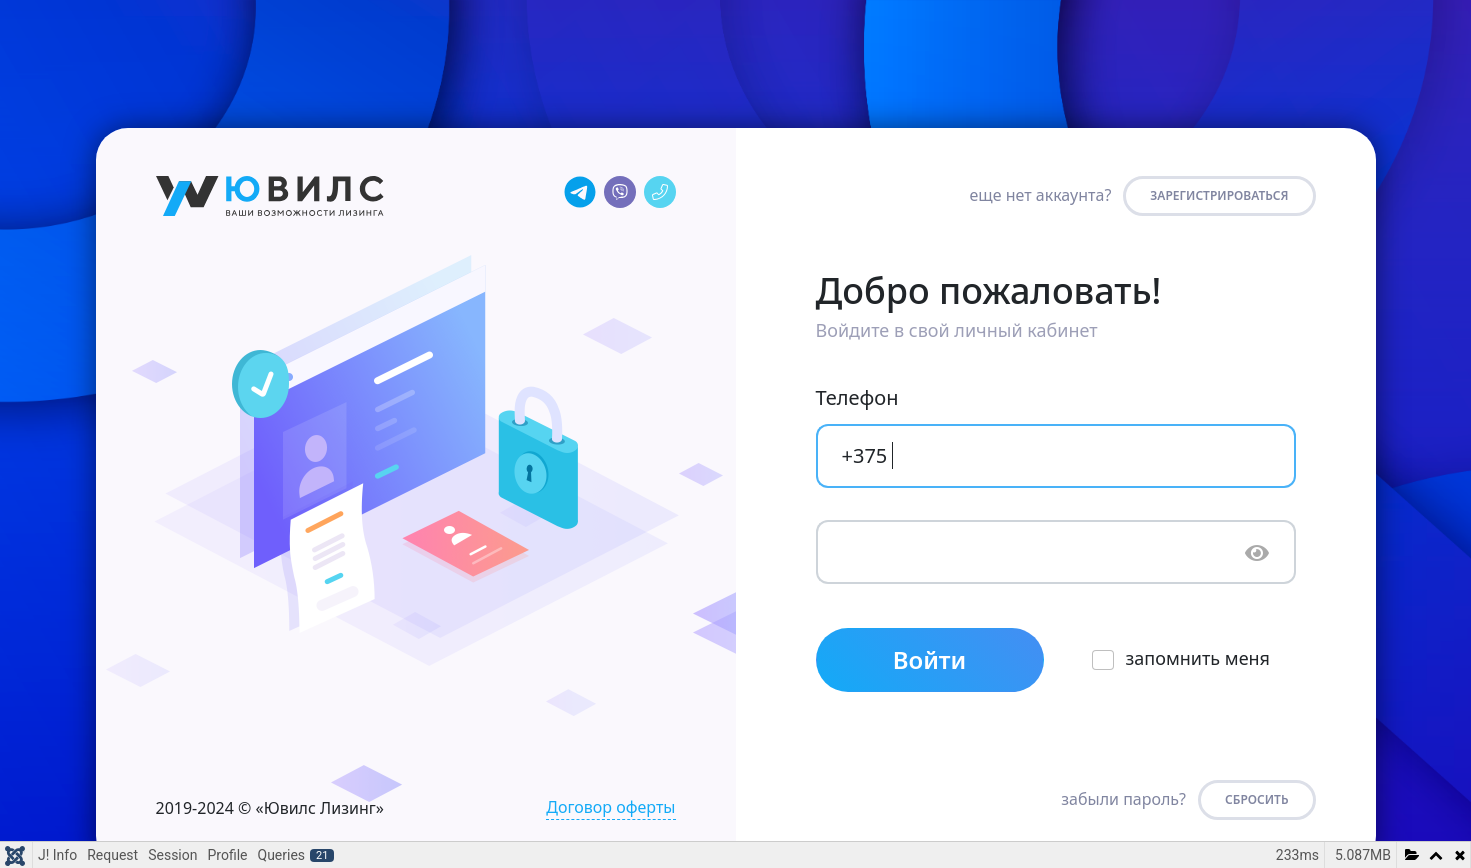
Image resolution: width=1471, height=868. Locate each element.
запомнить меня (1198, 658)
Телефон (857, 398)
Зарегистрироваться (1219, 195)
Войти (930, 659)
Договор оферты (610, 807)
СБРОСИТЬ (1256, 799)
